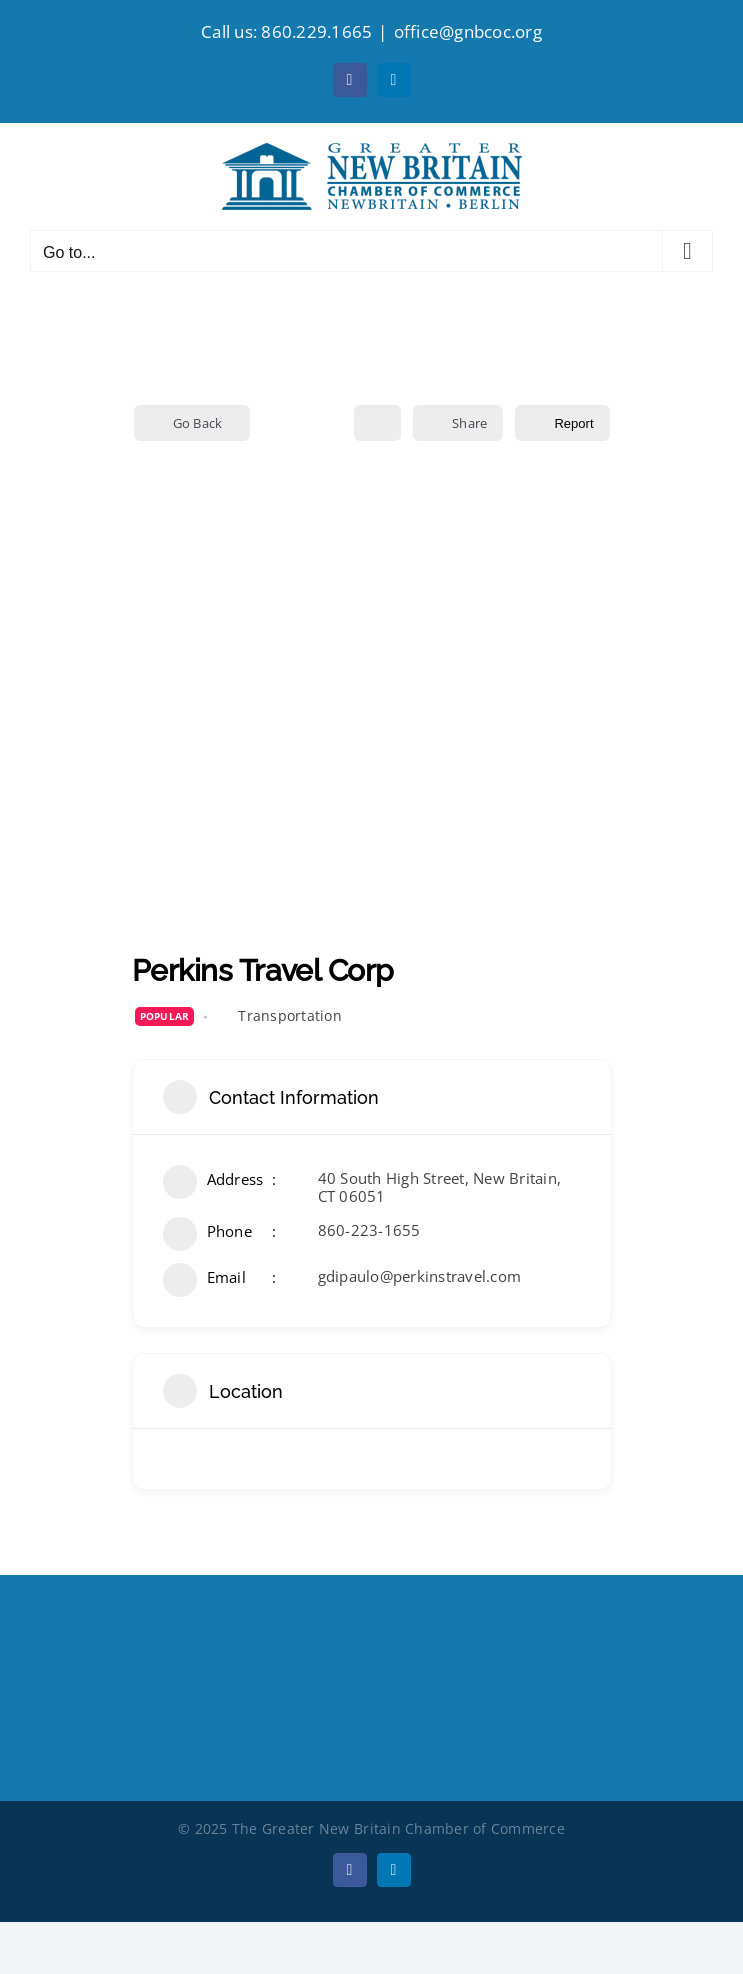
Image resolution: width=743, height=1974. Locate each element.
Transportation (290, 1015)
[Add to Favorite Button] (377, 423)
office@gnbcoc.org (468, 31)
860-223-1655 (369, 1230)
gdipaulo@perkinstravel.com (420, 1276)
